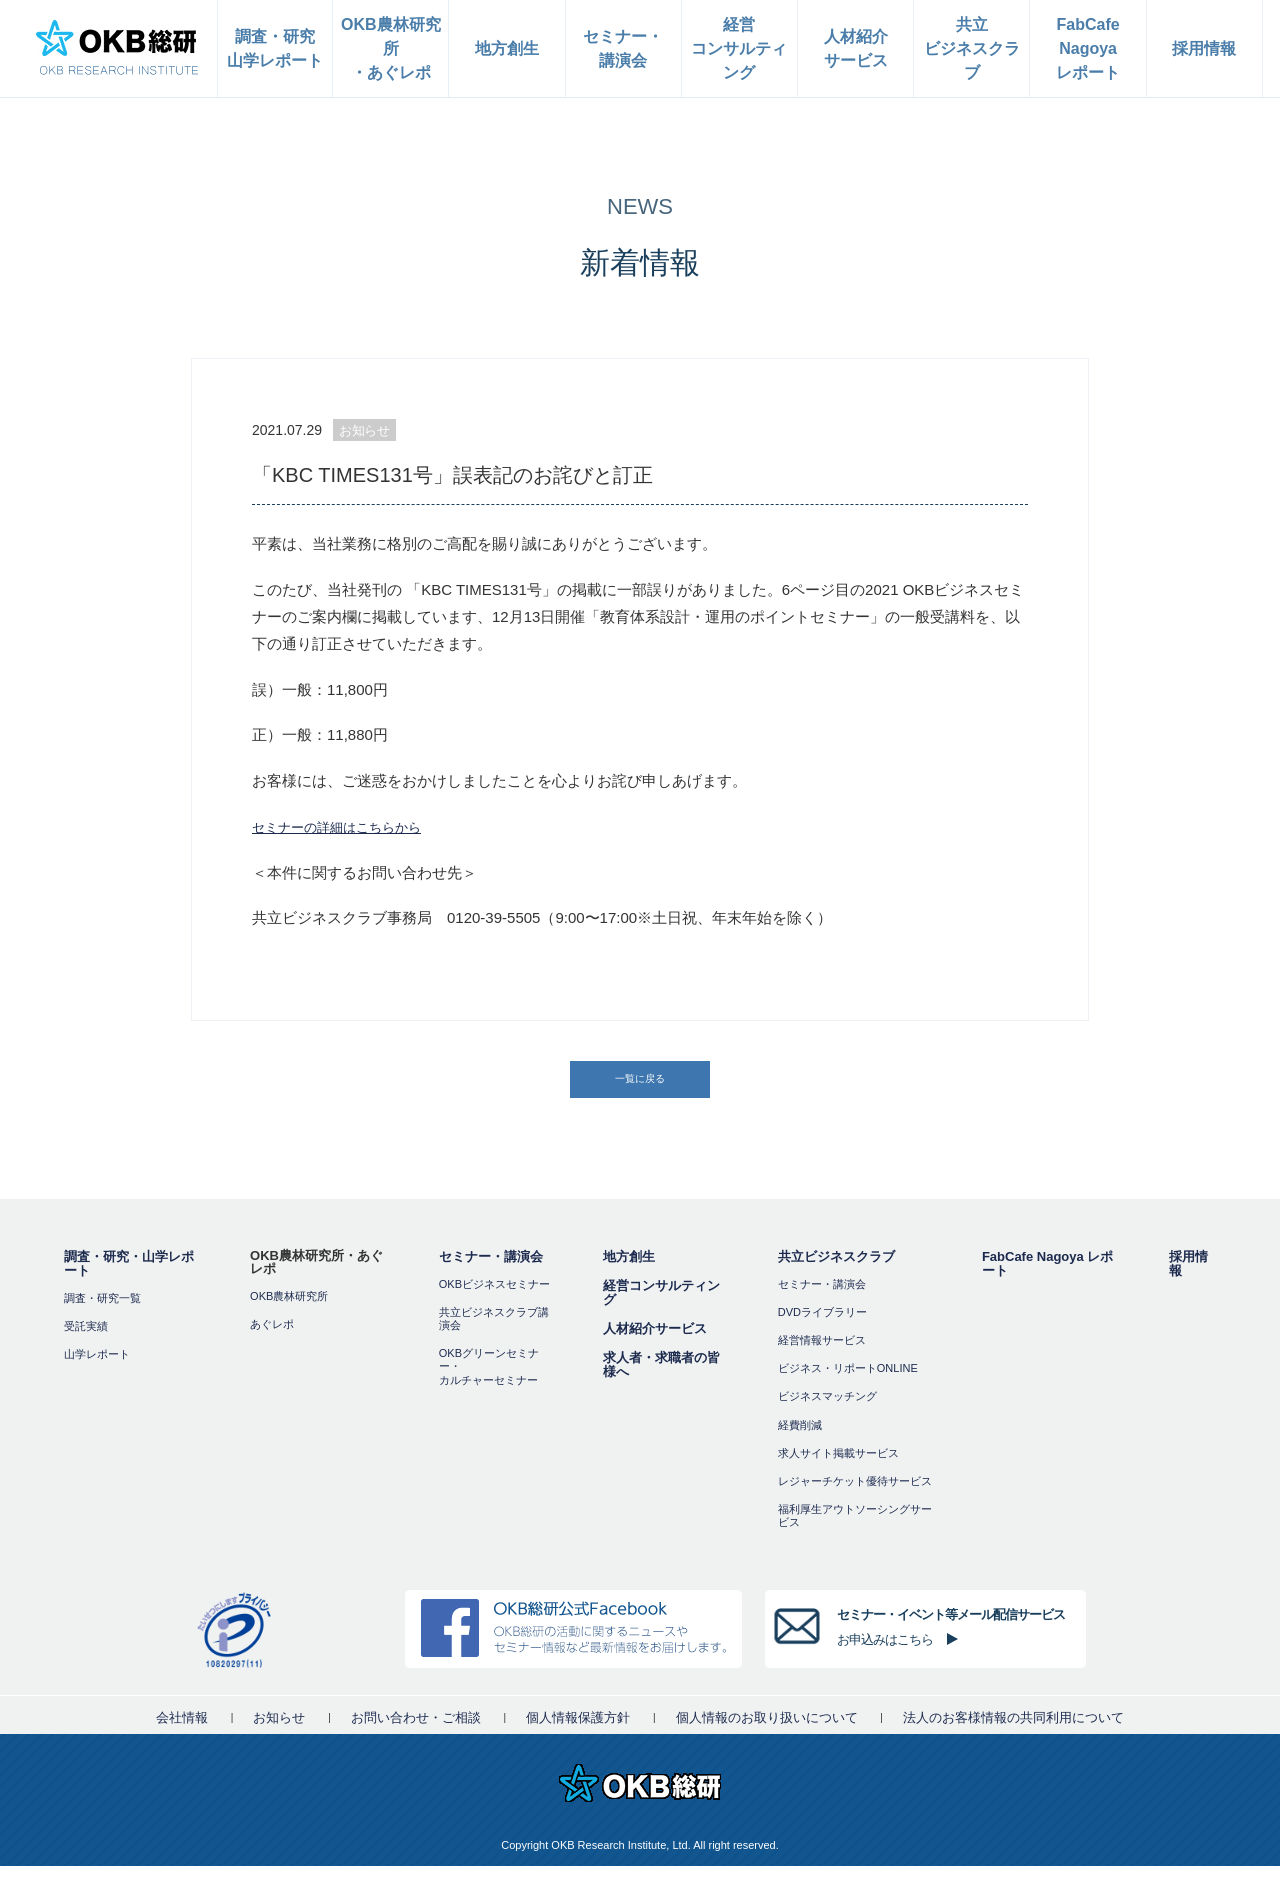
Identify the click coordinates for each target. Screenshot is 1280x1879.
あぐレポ (272, 1337)
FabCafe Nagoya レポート (1047, 1276)
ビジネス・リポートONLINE (848, 1382)
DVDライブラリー (822, 1325)
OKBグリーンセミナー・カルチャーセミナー (489, 1380)
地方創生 (629, 1269)
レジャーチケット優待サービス (855, 1494)
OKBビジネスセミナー (494, 1297)
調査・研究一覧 (102, 1311)
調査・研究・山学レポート (129, 1276)
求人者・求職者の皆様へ (661, 1377)
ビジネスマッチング (827, 1410)
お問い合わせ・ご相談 (416, 1730)
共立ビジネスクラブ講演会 (494, 1331)
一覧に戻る (642, 1085)
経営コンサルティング (661, 1305)
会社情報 (182, 1730)
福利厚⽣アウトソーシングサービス (855, 1529)
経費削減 (800, 1438)
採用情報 (1188, 1276)
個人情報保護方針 (578, 1730)
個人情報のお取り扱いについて (767, 1730)
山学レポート (97, 1367)
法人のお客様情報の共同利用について (1013, 1730)
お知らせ (279, 1730)
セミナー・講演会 (491, 1269)
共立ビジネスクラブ (836, 1269)
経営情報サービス (822, 1353)
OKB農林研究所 (289, 1309)
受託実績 (86, 1339)
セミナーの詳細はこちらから (349, 826)
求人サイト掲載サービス (838, 1466)
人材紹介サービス (655, 1341)
